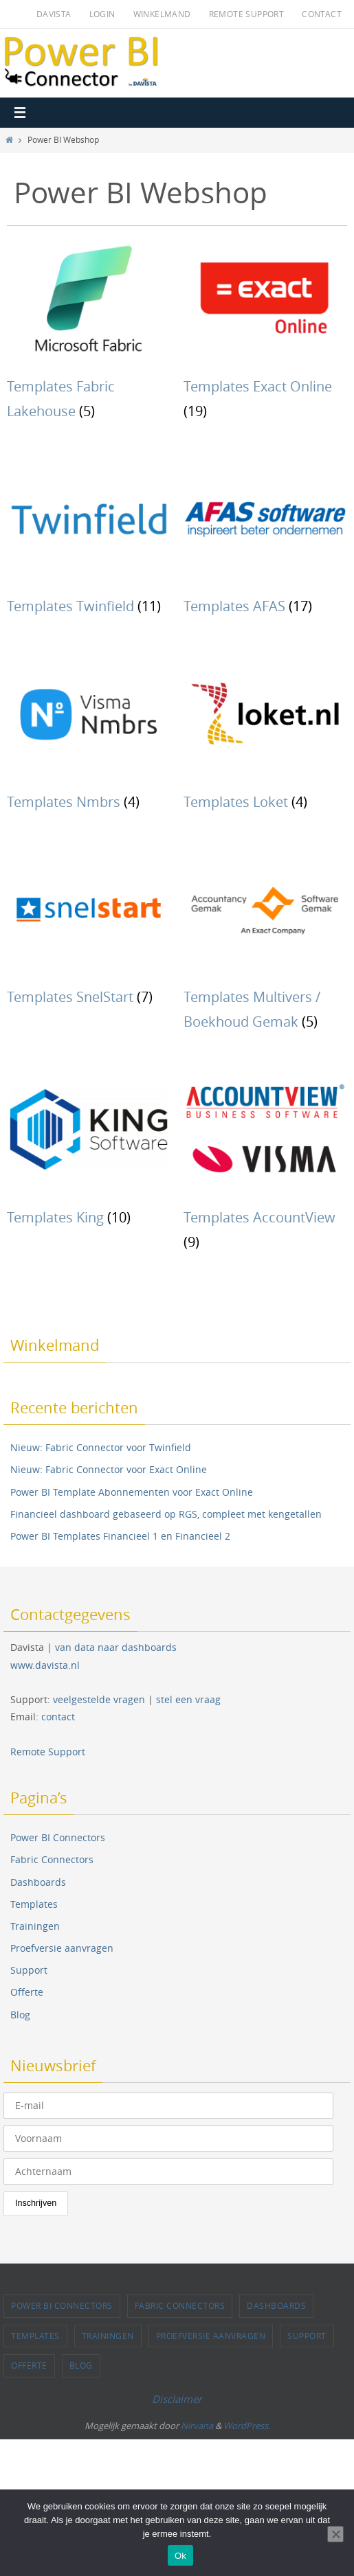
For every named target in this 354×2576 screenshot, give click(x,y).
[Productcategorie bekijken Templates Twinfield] (88, 543)
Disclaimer (177, 2399)
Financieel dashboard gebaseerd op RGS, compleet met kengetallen (166, 1513)
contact (58, 1716)
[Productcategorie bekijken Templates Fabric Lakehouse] (88, 335)
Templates (34, 1904)
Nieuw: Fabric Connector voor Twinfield (100, 1447)
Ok (180, 2556)
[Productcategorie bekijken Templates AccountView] (265, 1166)
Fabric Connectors (51, 1859)
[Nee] (335, 2534)
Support (28, 1969)
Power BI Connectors (57, 1837)
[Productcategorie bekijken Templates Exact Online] (265, 335)
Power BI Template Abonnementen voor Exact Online (131, 1491)
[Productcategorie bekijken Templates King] (88, 1153)
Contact (322, 13)
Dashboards (38, 1882)
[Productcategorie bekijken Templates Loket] (265, 738)
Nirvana (197, 2425)
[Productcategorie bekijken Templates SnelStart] (88, 933)
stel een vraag (188, 1699)
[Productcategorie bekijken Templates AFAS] (265, 543)
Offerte (26, 1991)
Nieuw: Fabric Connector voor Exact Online (108, 1469)
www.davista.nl (45, 1665)
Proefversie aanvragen (61, 1947)
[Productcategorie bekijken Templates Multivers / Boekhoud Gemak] (265, 946)
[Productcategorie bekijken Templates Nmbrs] (88, 738)
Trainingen (35, 1926)
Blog (20, 2014)
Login (102, 13)
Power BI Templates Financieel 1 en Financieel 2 (120, 1535)
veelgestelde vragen (99, 1699)
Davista (53, 13)
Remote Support (247, 13)
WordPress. (246, 2425)
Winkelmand (162, 13)
